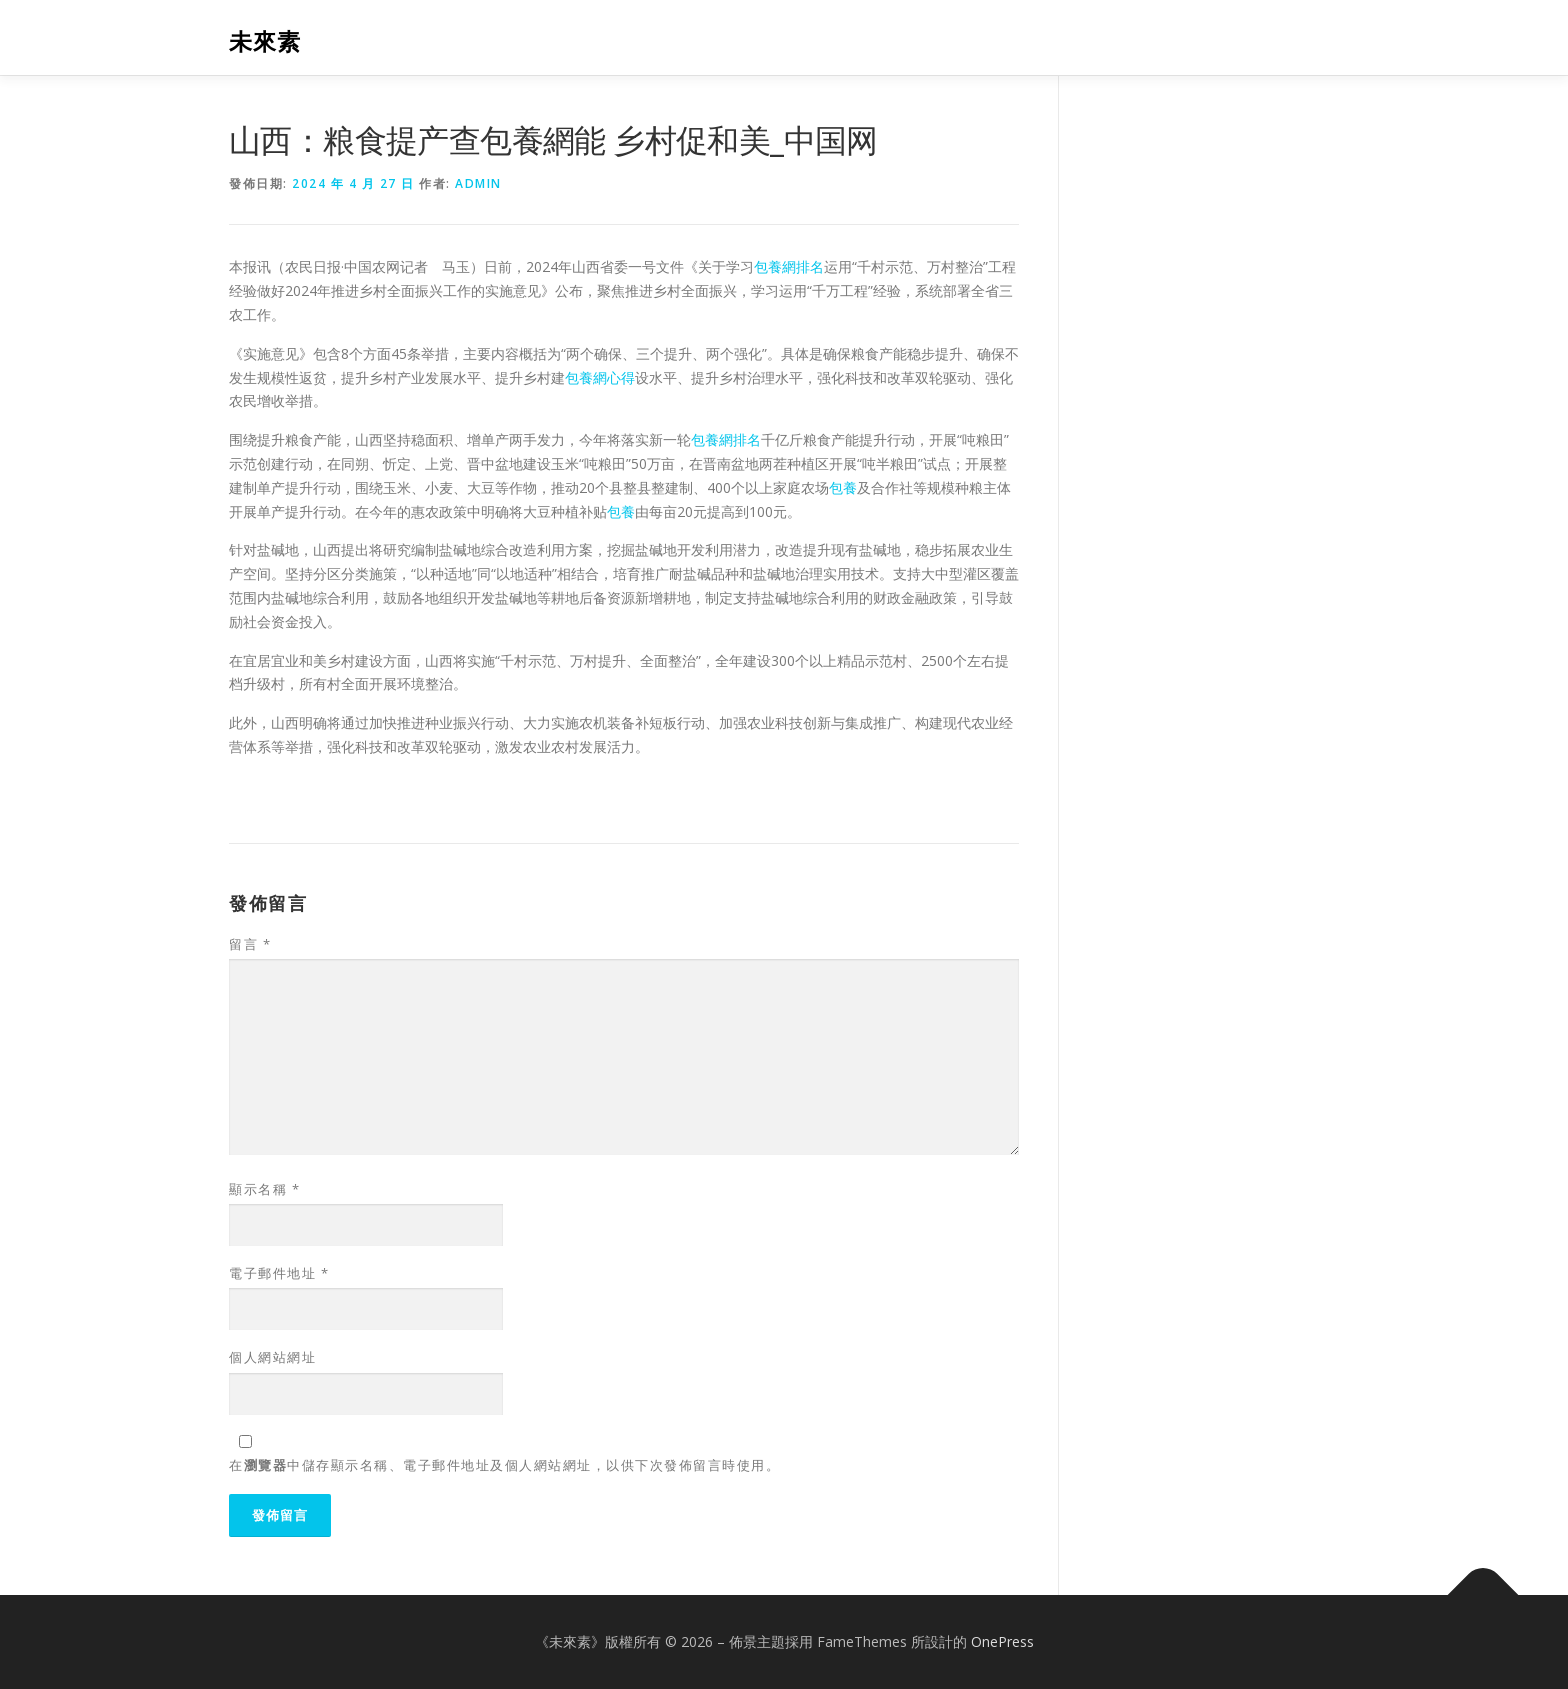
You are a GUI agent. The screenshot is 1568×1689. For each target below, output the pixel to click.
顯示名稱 (264, 1189)
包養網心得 (600, 377)
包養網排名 (789, 266)
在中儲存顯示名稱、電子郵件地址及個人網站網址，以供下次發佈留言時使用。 (504, 1465)
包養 (843, 487)
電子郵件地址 (279, 1273)
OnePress (1002, 1641)
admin (478, 183)
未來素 (265, 40)
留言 (250, 944)
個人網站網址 (272, 1357)
